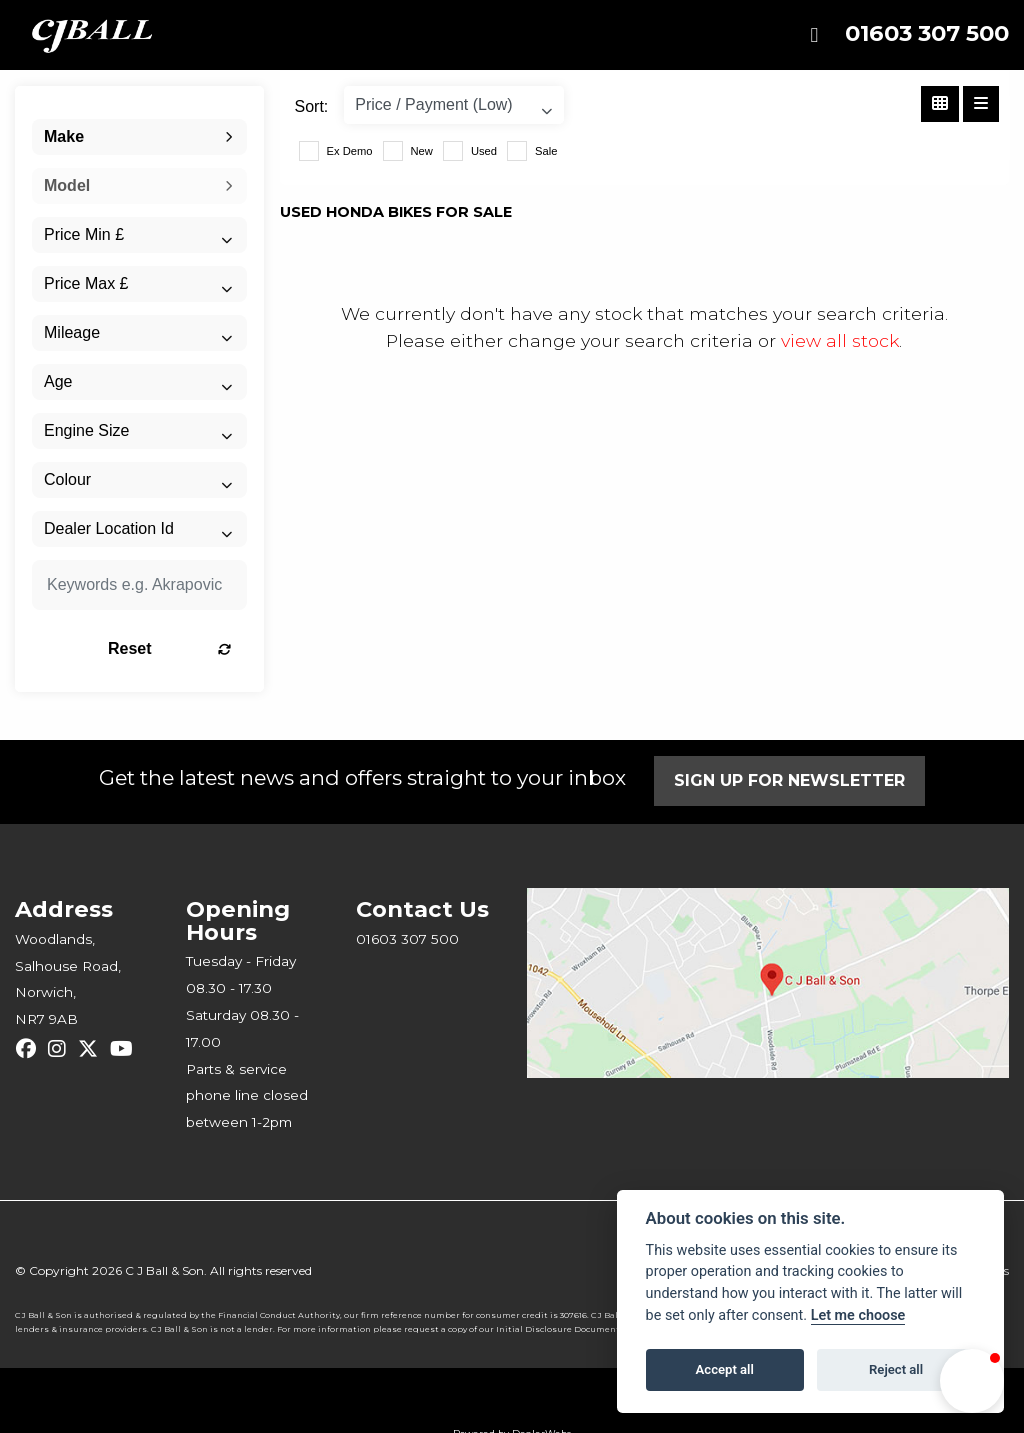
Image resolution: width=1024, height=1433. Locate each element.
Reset (169, 648)
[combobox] (139, 137)
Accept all (725, 1369)
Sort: (312, 106)
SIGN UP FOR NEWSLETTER (789, 780)
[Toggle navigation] (814, 35)
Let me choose (858, 1315)
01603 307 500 (927, 33)
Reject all (896, 1369)
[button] (972, 1381)
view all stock (840, 340)
